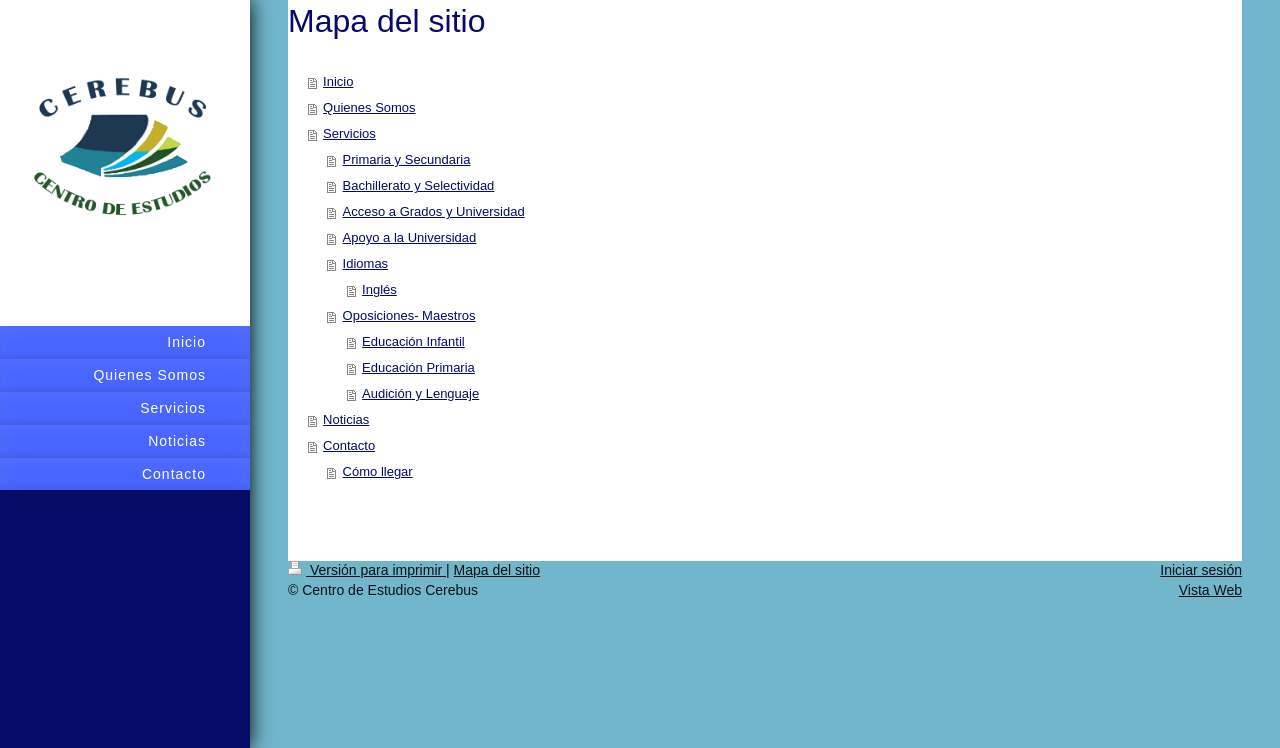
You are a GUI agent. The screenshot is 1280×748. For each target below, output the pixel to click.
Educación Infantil (413, 341)
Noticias (346, 419)
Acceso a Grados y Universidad (434, 211)
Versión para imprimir (367, 570)
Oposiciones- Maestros (409, 315)
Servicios (349, 133)
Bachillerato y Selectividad (419, 185)
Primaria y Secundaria (407, 159)
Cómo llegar (378, 471)
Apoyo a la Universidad (410, 237)
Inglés (379, 289)
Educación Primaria (418, 367)
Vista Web (1210, 590)
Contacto (349, 445)
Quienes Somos (369, 107)
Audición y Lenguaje (420, 393)
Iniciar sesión (1201, 570)
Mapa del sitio (497, 570)
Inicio (338, 81)
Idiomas (366, 263)
